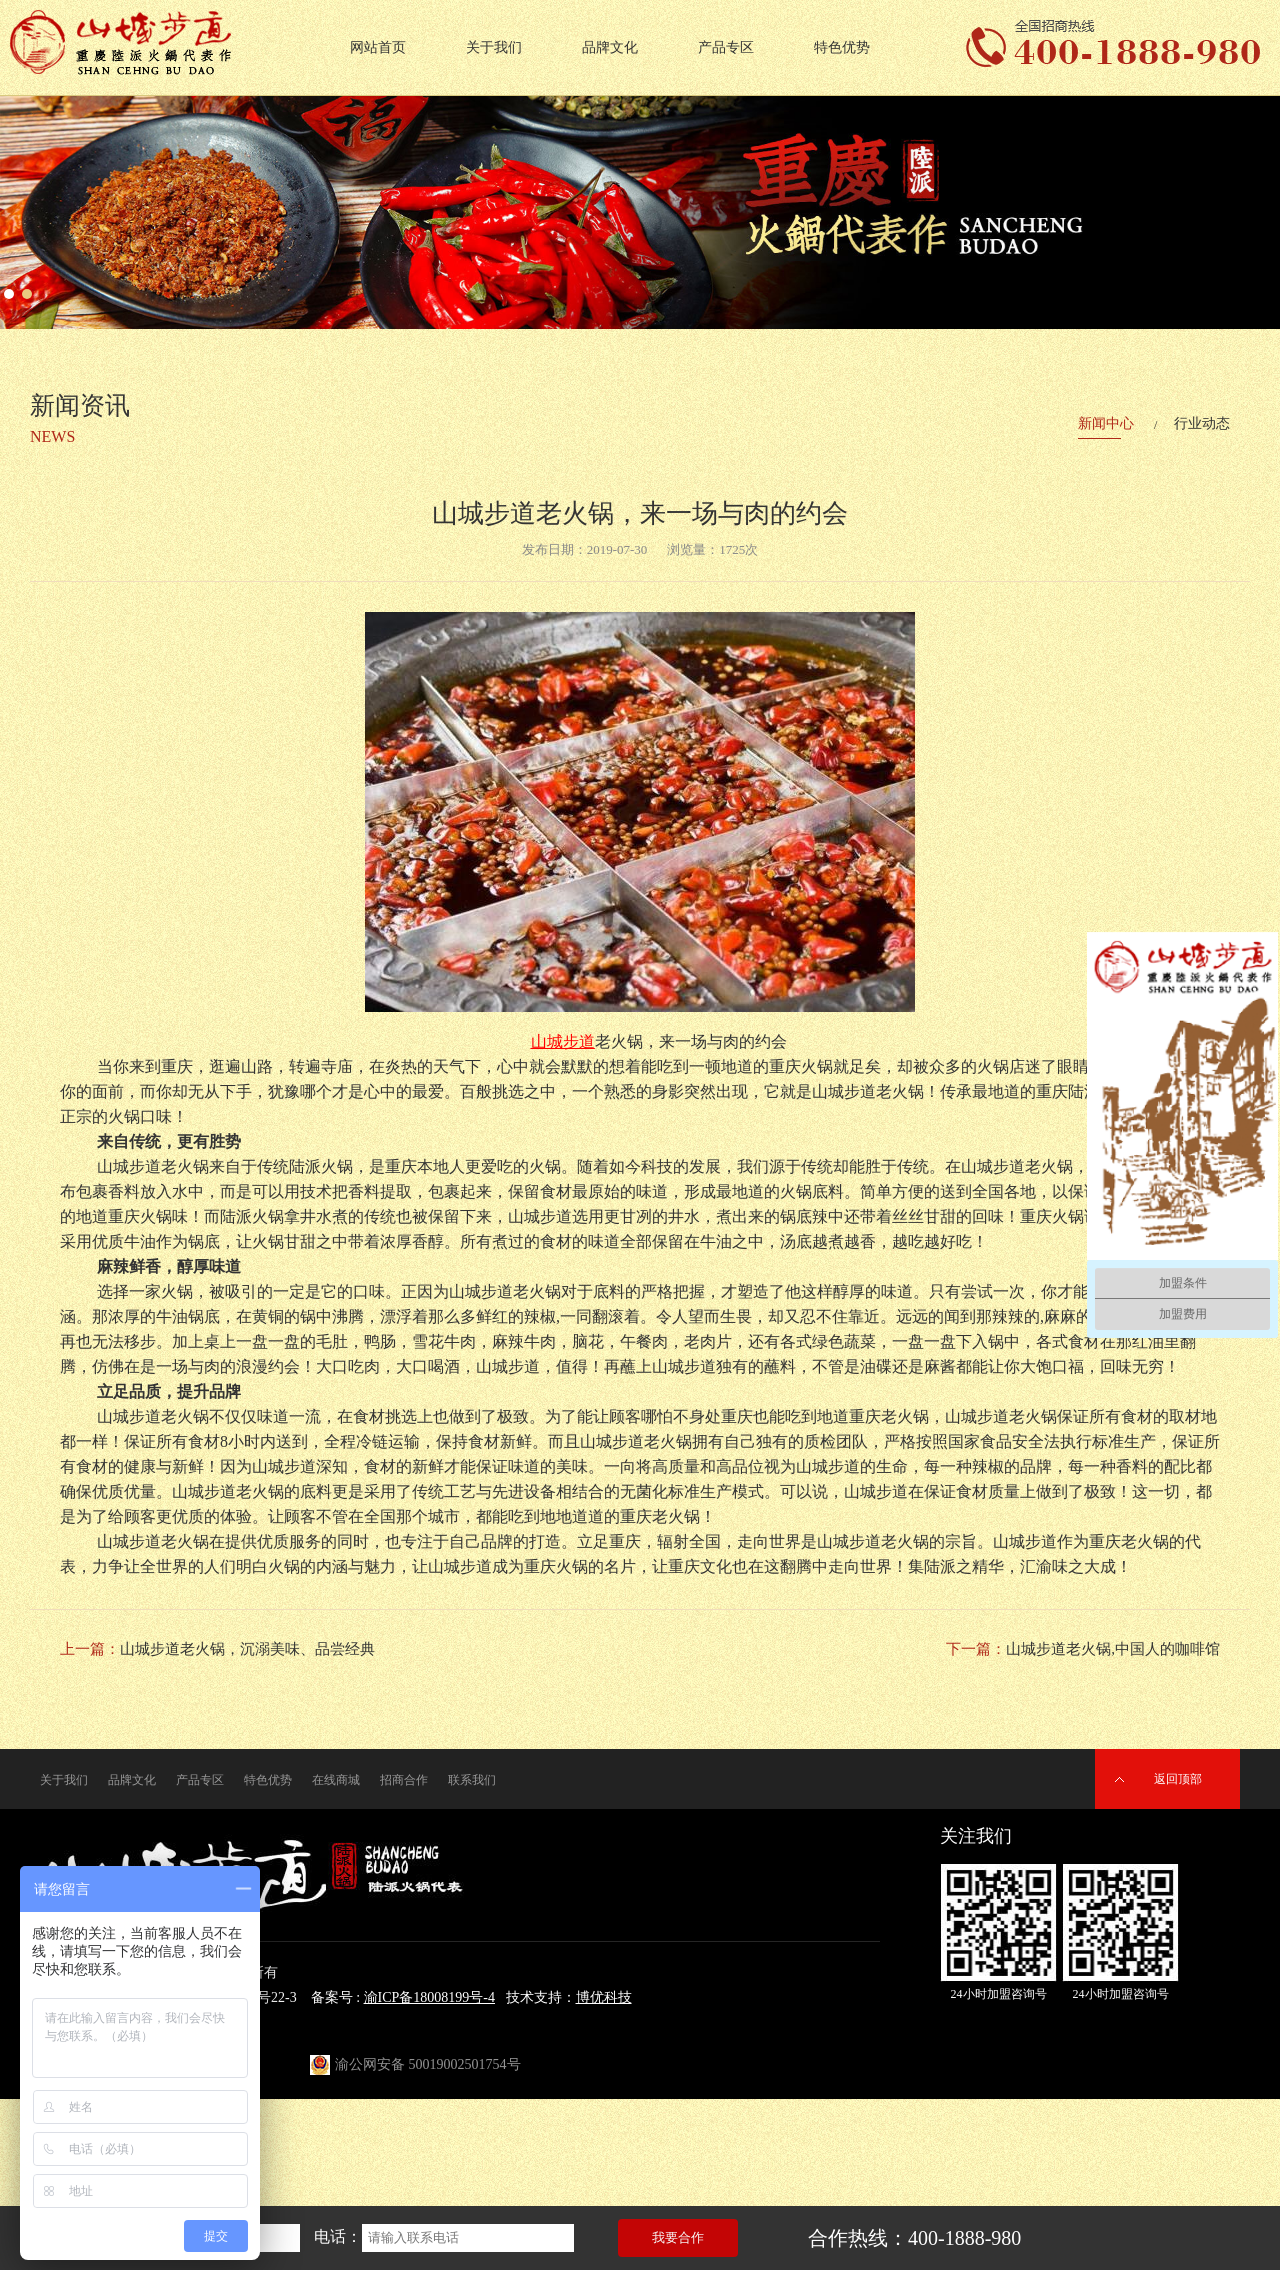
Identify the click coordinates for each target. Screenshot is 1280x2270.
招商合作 (404, 1780)
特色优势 (842, 47)
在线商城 (336, 1780)
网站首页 (378, 47)
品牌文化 (610, 47)
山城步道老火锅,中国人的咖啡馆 (1113, 1649)
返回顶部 (1178, 1779)
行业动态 (1202, 423)
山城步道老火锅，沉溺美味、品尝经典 (247, 1649)
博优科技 (604, 1997)
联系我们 (472, 1780)
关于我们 (494, 47)
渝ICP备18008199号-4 (429, 1997)
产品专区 (726, 47)
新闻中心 (1106, 423)
